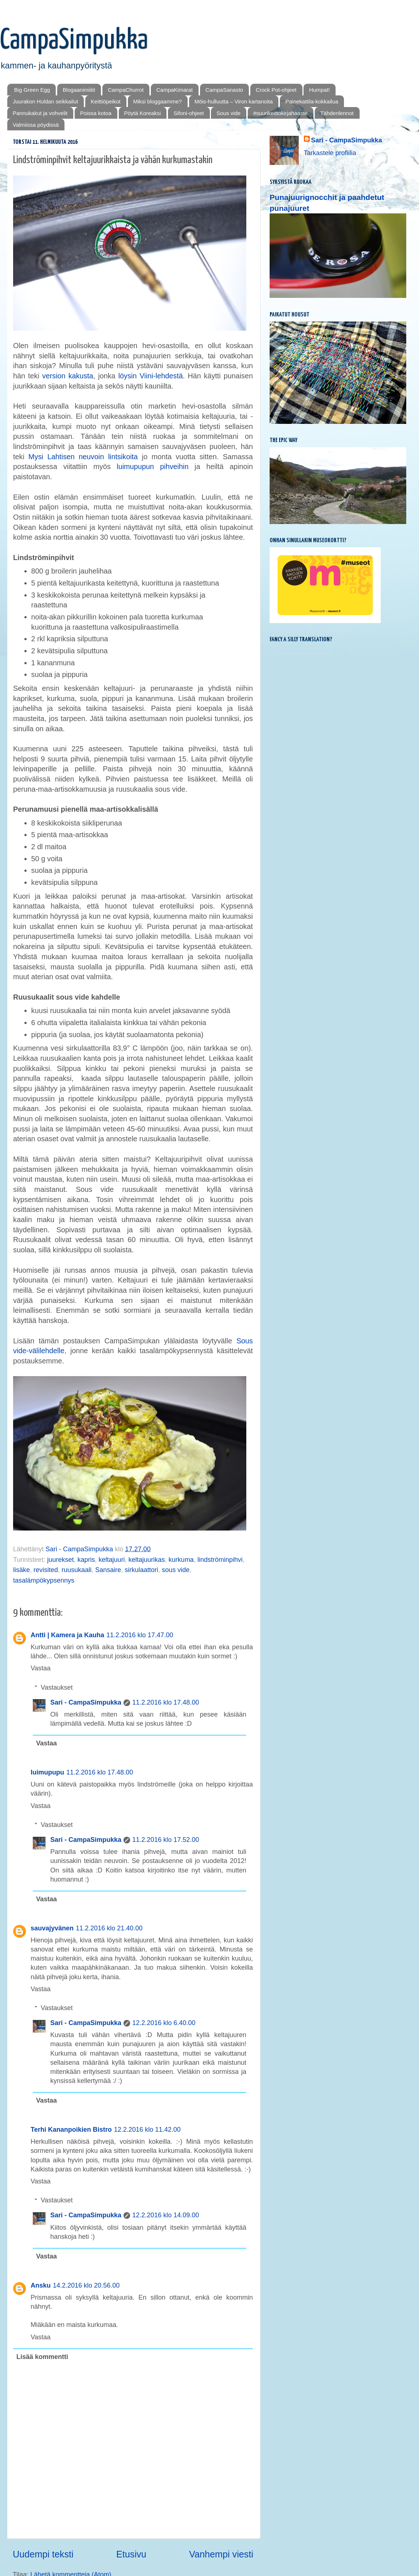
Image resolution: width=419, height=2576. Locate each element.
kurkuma (181, 1559)
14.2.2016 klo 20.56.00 (86, 2285)
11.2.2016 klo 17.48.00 (165, 1702)
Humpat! (319, 90)
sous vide (175, 1569)
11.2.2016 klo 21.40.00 (109, 1928)
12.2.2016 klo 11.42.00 (147, 2129)
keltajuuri (111, 1559)
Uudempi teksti (43, 2554)
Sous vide (228, 113)
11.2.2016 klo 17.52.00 (165, 1839)
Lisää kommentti (42, 2356)
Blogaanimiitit (79, 90)
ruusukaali (76, 1569)
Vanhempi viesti (221, 2554)
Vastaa (41, 1668)
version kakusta (67, 376)
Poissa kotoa (95, 113)
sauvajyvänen (52, 1928)
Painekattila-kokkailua (311, 101)
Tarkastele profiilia (330, 153)
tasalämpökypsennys (43, 1580)
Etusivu (131, 2554)
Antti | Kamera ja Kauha (67, 1635)
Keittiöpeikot (106, 101)
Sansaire (108, 1569)
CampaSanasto (224, 90)
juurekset (60, 1559)
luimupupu (47, 1772)
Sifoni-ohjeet (188, 113)
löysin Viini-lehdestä (150, 376)
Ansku (41, 2285)
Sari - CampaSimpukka (85, 1702)
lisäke (21, 1569)
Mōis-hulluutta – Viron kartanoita (234, 101)
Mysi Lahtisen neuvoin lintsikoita (83, 457)
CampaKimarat (174, 90)
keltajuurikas (147, 1559)
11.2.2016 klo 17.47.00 (139, 1635)
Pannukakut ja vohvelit (40, 113)
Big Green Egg (32, 90)
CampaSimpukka (74, 40)
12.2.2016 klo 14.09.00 (165, 2215)
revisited (46, 1569)
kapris (86, 1559)
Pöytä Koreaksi (142, 113)
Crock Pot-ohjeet (276, 90)
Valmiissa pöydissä (36, 125)
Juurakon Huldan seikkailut (45, 101)
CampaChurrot (126, 90)
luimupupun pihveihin (152, 466)
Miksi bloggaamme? (157, 101)
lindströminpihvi (220, 1559)
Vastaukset (57, 1687)
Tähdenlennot (337, 113)
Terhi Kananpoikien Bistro (71, 2129)
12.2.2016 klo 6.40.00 (163, 2022)
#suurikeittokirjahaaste (280, 113)
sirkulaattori (141, 1569)
